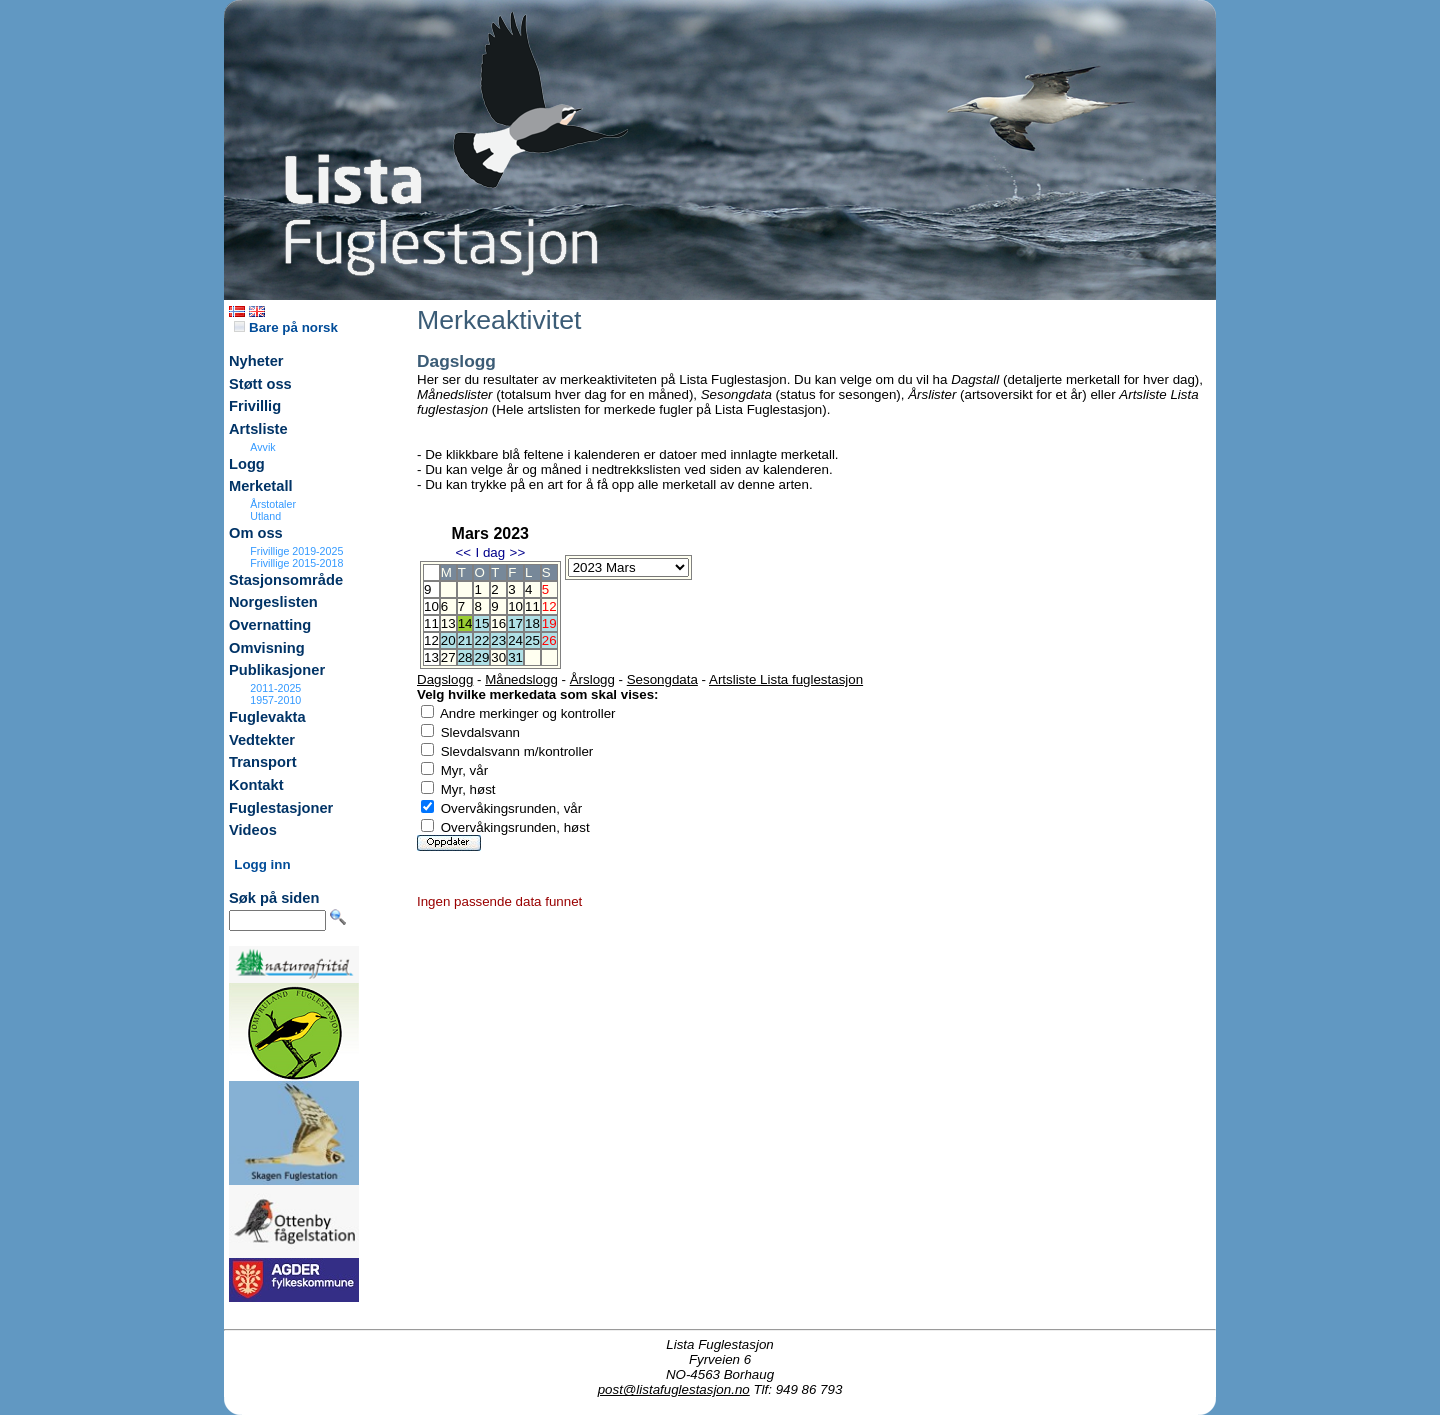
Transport (263, 762)
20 (448, 640)
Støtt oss (260, 384)
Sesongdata (662, 679)
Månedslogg (521, 679)
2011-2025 (275, 688)
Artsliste (258, 429)
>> (518, 552)
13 (448, 623)
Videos (253, 830)
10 (515, 606)
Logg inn (262, 864)
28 (465, 657)
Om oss (256, 533)
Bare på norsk (286, 327)
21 (465, 640)
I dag (490, 552)
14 (465, 623)
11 (532, 606)
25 (532, 640)
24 (515, 640)
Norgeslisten (273, 602)
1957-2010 (275, 700)
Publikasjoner (277, 670)
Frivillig (255, 406)
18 (532, 623)
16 (498, 623)
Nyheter (256, 361)
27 (448, 657)
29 (481, 657)
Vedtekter (262, 740)
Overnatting (270, 625)
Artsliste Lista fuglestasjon (786, 679)
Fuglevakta (267, 717)
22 (481, 640)
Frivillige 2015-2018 (296, 563)
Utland (265, 516)
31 (515, 657)
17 (515, 623)
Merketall (261, 486)
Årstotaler (273, 504)
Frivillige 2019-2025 (296, 551)
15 (481, 623)
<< (463, 552)
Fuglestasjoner (281, 808)
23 (498, 640)
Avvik (262, 447)
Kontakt (256, 785)
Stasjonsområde (286, 580)
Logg (247, 464)
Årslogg (592, 679)
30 (498, 657)
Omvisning (267, 648)
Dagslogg (445, 679)
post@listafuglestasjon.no (674, 1389)
